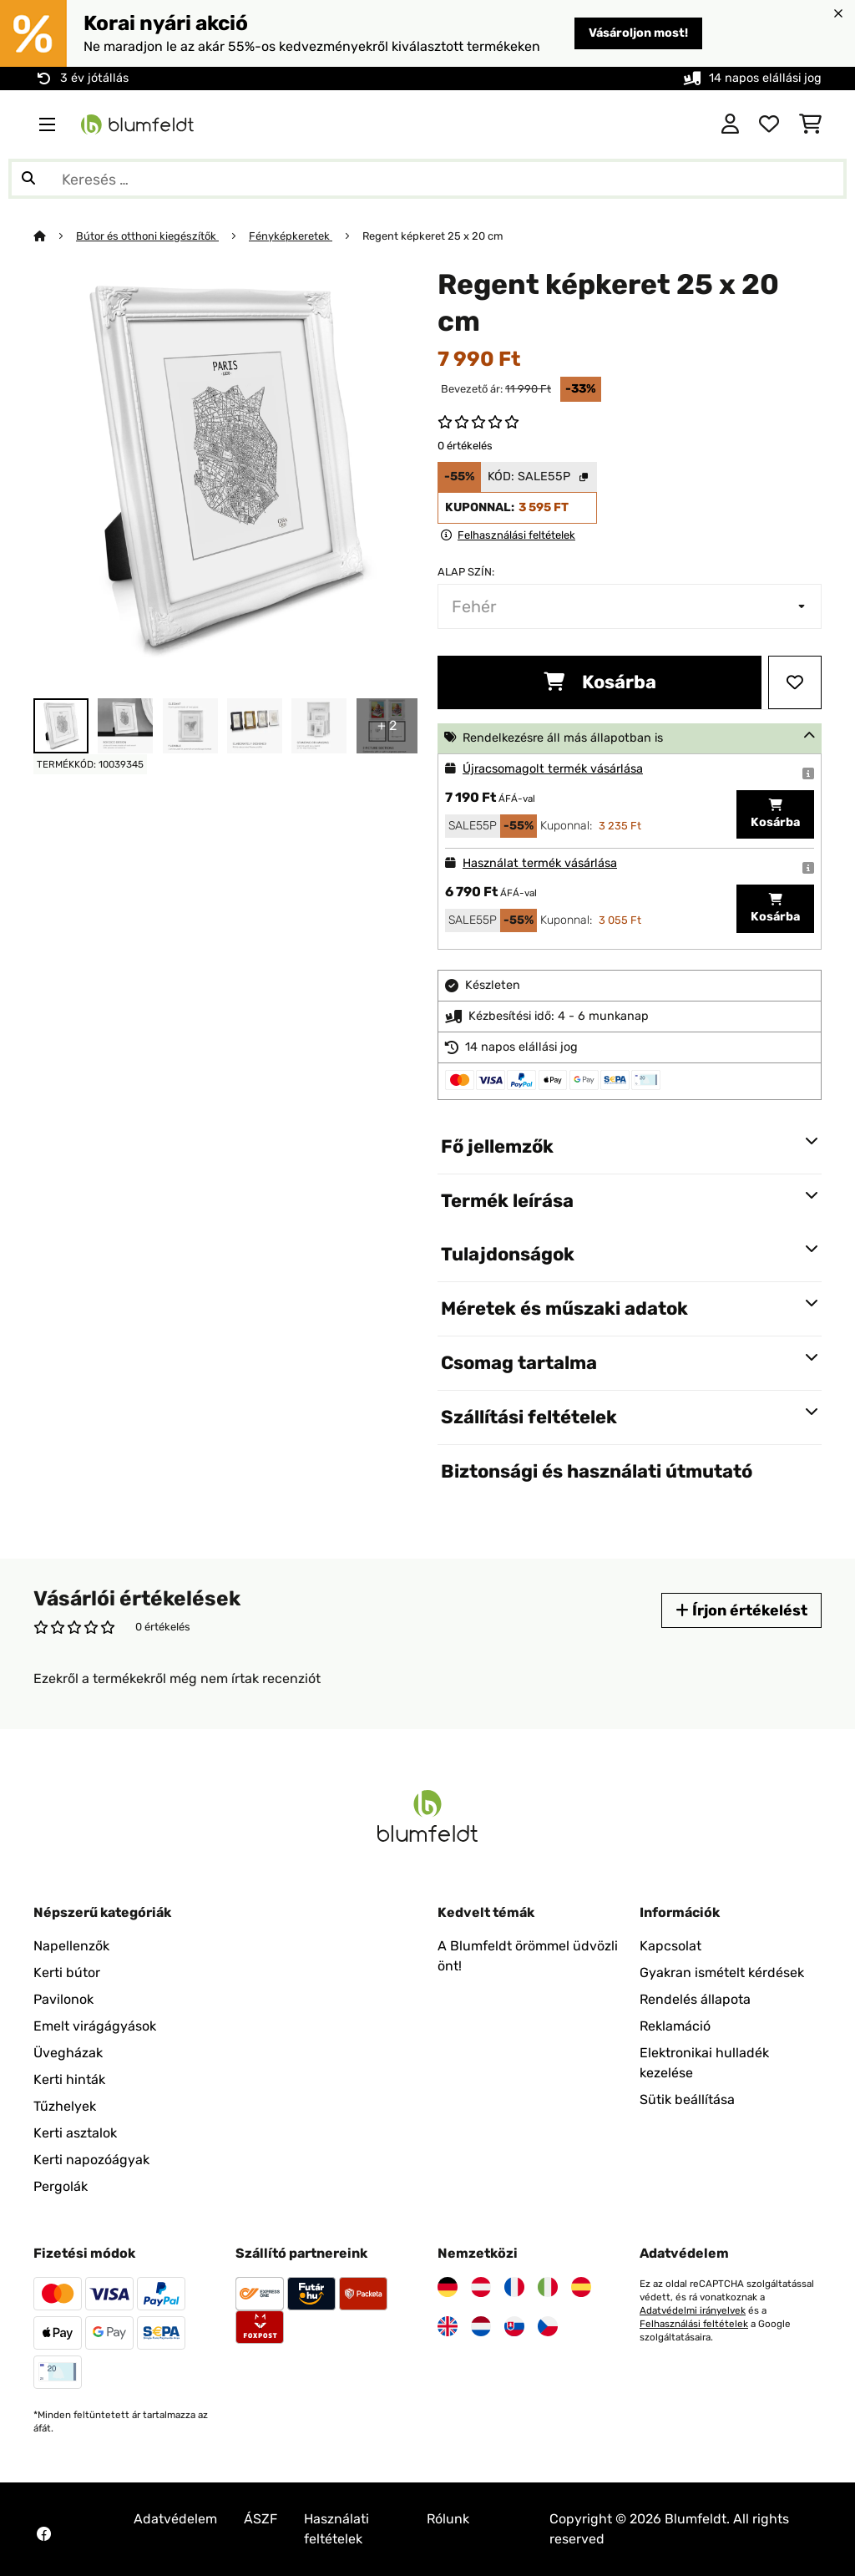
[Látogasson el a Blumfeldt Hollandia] (481, 2326)
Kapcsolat (670, 1946)
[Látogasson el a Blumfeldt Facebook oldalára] (43, 2534)
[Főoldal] (54, 236)
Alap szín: (466, 571)
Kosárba (600, 682)
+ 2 (387, 725)
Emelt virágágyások (94, 2026)
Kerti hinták (69, 2079)
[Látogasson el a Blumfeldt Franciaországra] (514, 2287)
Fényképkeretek (290, 236)
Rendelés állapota (695, 1999)
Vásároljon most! (638, 33)
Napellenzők (71, 1946)
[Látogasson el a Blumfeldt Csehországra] (548, 2326)
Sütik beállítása (687, 2099)
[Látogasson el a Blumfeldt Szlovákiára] (514, 2326)
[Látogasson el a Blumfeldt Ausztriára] (481, 2287)
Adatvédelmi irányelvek (693, 2310)
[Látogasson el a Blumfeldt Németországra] (448, 2287)
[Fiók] (730, 124)
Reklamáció (675, 2026)
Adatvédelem (175, 2519)
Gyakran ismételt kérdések (722, 1972)
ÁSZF (260, 2519)
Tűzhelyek (64, 2106)
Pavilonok (63, 1999)
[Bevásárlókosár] (810, 124)
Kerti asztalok (75, 2133)
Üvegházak (68, 2053)
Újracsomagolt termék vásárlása (553, 769)
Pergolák (60, 2186)
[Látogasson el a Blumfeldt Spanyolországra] (581, 2287)
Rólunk (448, 2519)
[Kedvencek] (769, 124)
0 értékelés (465, 445)
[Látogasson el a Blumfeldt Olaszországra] (548, 2287)
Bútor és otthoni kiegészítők (147, 236)
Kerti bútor (66, 1972)
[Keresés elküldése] (28, 179)
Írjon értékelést (741, 1610)
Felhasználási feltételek (694, 2324)
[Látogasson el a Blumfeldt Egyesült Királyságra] (448, 2326)
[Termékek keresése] (427, 179)
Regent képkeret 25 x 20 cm (432, 236)
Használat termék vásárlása (540, 863)
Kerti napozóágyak (91, 2160)
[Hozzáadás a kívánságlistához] (795, 682)
